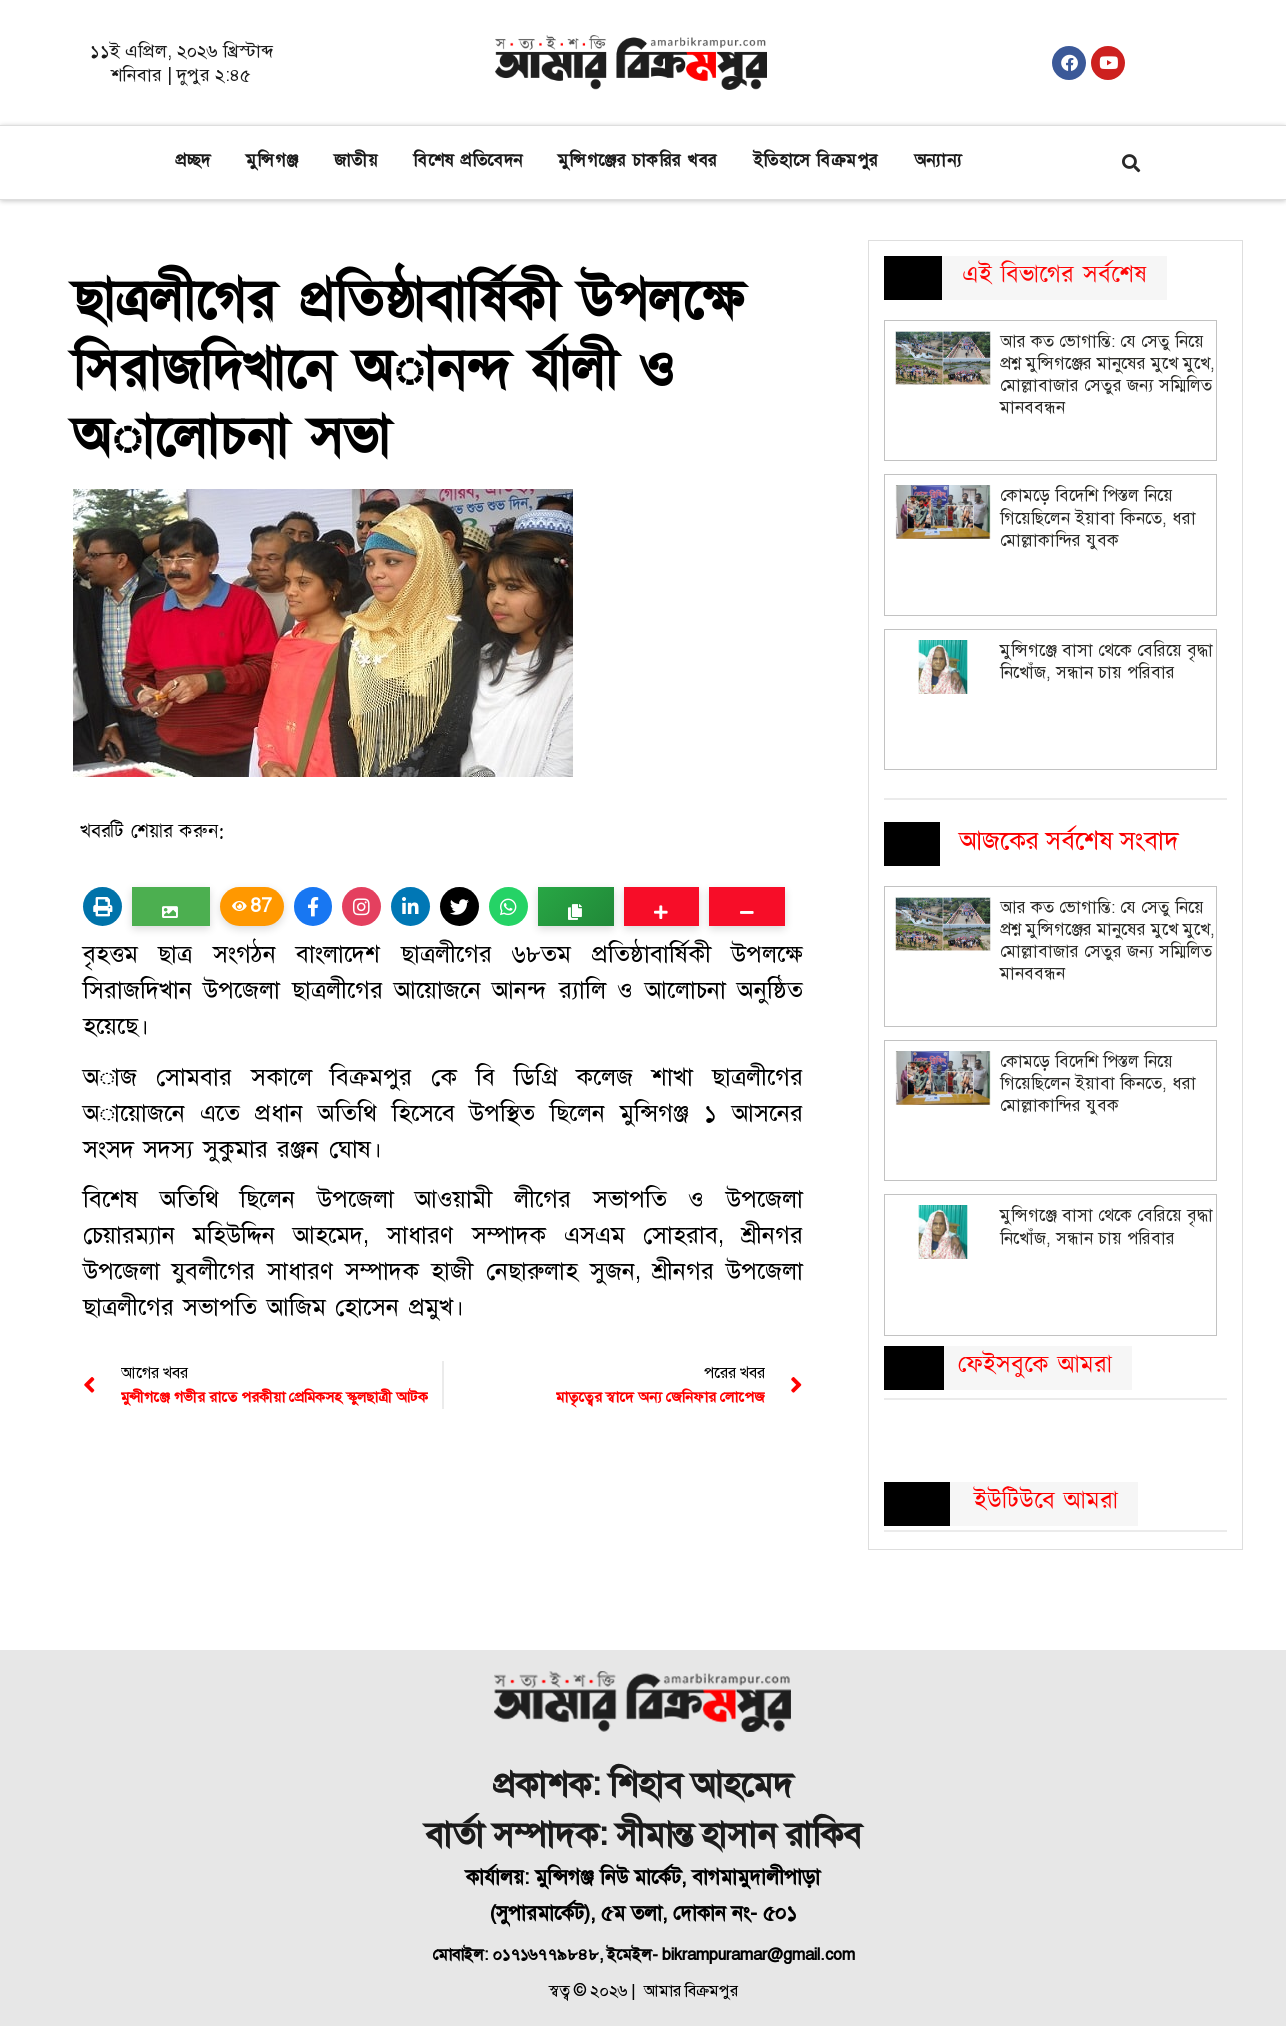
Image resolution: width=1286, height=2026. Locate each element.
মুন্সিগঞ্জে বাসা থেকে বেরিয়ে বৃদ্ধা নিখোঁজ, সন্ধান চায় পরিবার (1106, 661)
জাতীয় (356, 160)
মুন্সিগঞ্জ (272, 160)
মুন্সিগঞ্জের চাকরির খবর (638, 160)
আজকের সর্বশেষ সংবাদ (1069, 840)
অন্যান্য (938, 160)
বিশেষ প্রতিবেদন (468, 160)
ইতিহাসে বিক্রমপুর (816, 160)
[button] (1130, 162)
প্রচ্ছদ (193, 160)
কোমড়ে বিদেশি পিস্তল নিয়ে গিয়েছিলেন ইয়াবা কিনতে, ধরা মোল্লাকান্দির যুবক (1098, 517)
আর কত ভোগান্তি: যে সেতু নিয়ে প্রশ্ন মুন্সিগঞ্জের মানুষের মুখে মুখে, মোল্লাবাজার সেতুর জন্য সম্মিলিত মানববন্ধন (1107, 374)
